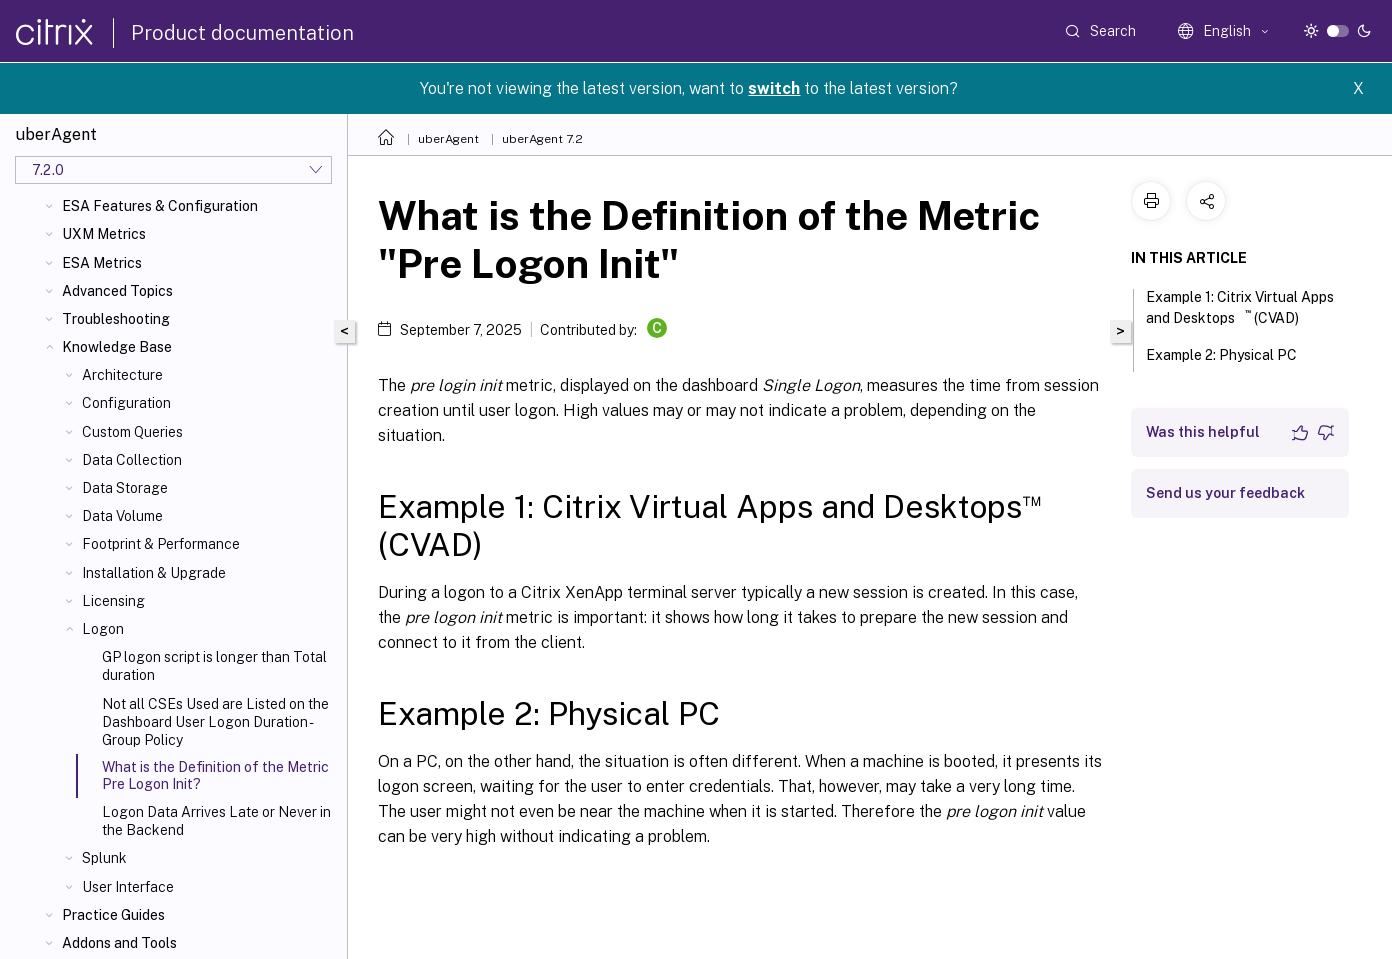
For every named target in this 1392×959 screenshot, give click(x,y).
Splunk (104, 858)
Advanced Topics (117, 291)
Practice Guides (113, 915)
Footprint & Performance (161, 544)
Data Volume (122, 516)
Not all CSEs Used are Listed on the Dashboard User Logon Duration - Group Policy (215, 722)
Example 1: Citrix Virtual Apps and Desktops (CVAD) (1240, 307)
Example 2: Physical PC (1232, 353)
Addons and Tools (119, 943)
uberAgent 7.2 (542, 139)
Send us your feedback (1225, 493)
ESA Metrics (102, 263)
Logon (103, 629)
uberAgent (448, 139)
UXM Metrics (104, 234)
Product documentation (242, 33)
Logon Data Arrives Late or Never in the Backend (216, 821)
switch (774, 88)
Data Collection (132, 460)
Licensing (113, 601)
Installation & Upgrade (154, 573)
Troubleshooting (116, 319)
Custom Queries (132, 432)
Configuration (126, 403)
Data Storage (125, 488)
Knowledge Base (117, 347)
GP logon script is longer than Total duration (214, 666)
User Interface (128, 887)
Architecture (122, 375)
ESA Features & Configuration (160, 206)
